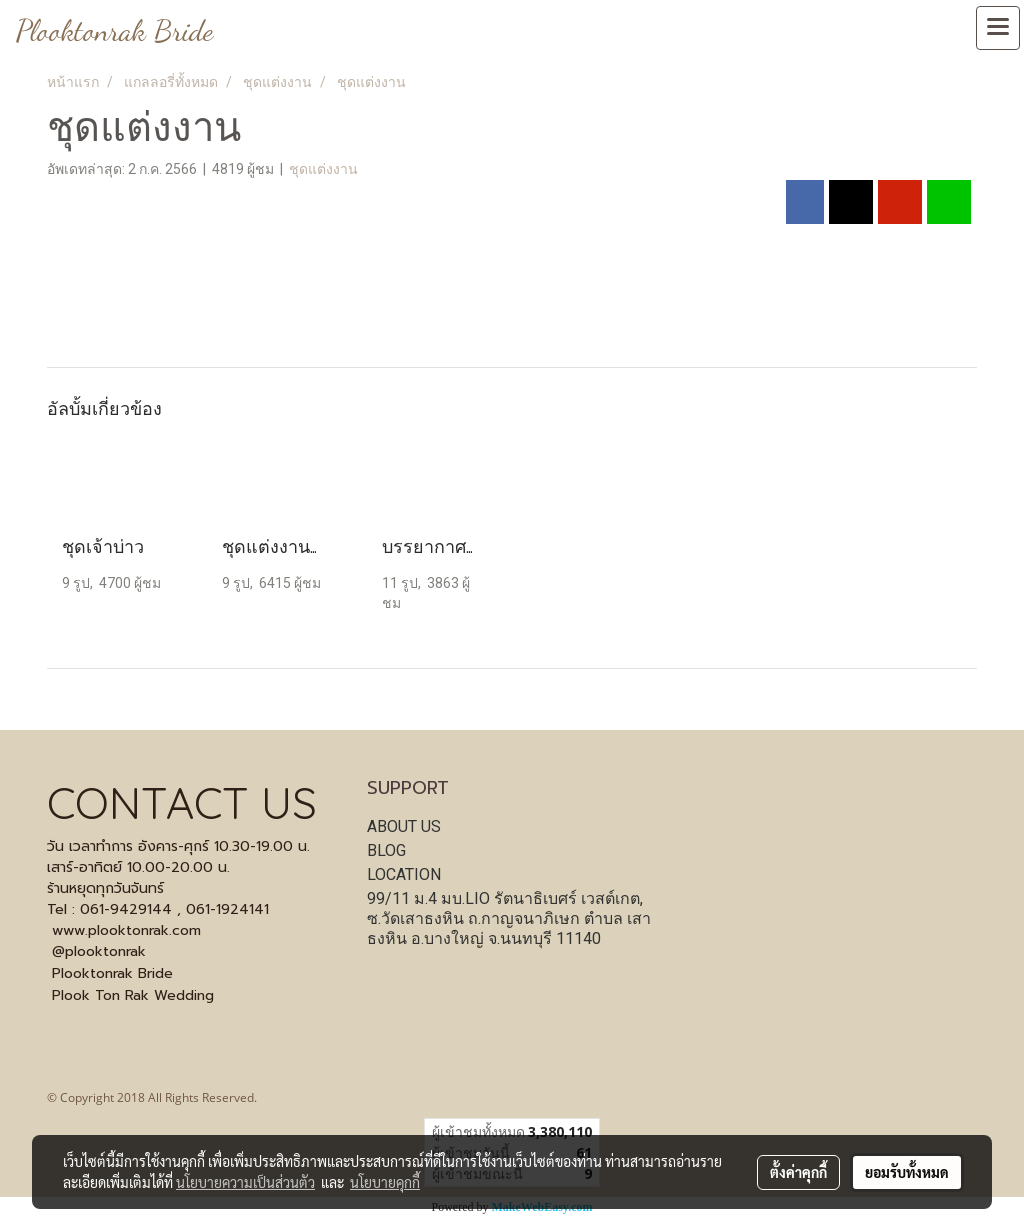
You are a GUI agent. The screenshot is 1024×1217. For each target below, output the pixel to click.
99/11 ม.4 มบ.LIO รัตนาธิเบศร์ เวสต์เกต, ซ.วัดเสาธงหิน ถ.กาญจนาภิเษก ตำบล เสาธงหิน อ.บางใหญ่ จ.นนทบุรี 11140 (509, 918)
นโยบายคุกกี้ (385, 1182)
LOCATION (404, 874)
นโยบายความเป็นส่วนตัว (245, 1182)
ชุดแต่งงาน (323, 169)
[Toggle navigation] (998, 28)
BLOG (386, 850)
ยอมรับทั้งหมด (907, 1172)
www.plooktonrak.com (126, 930)
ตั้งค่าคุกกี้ (798, 1172)
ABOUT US (404, 826)
